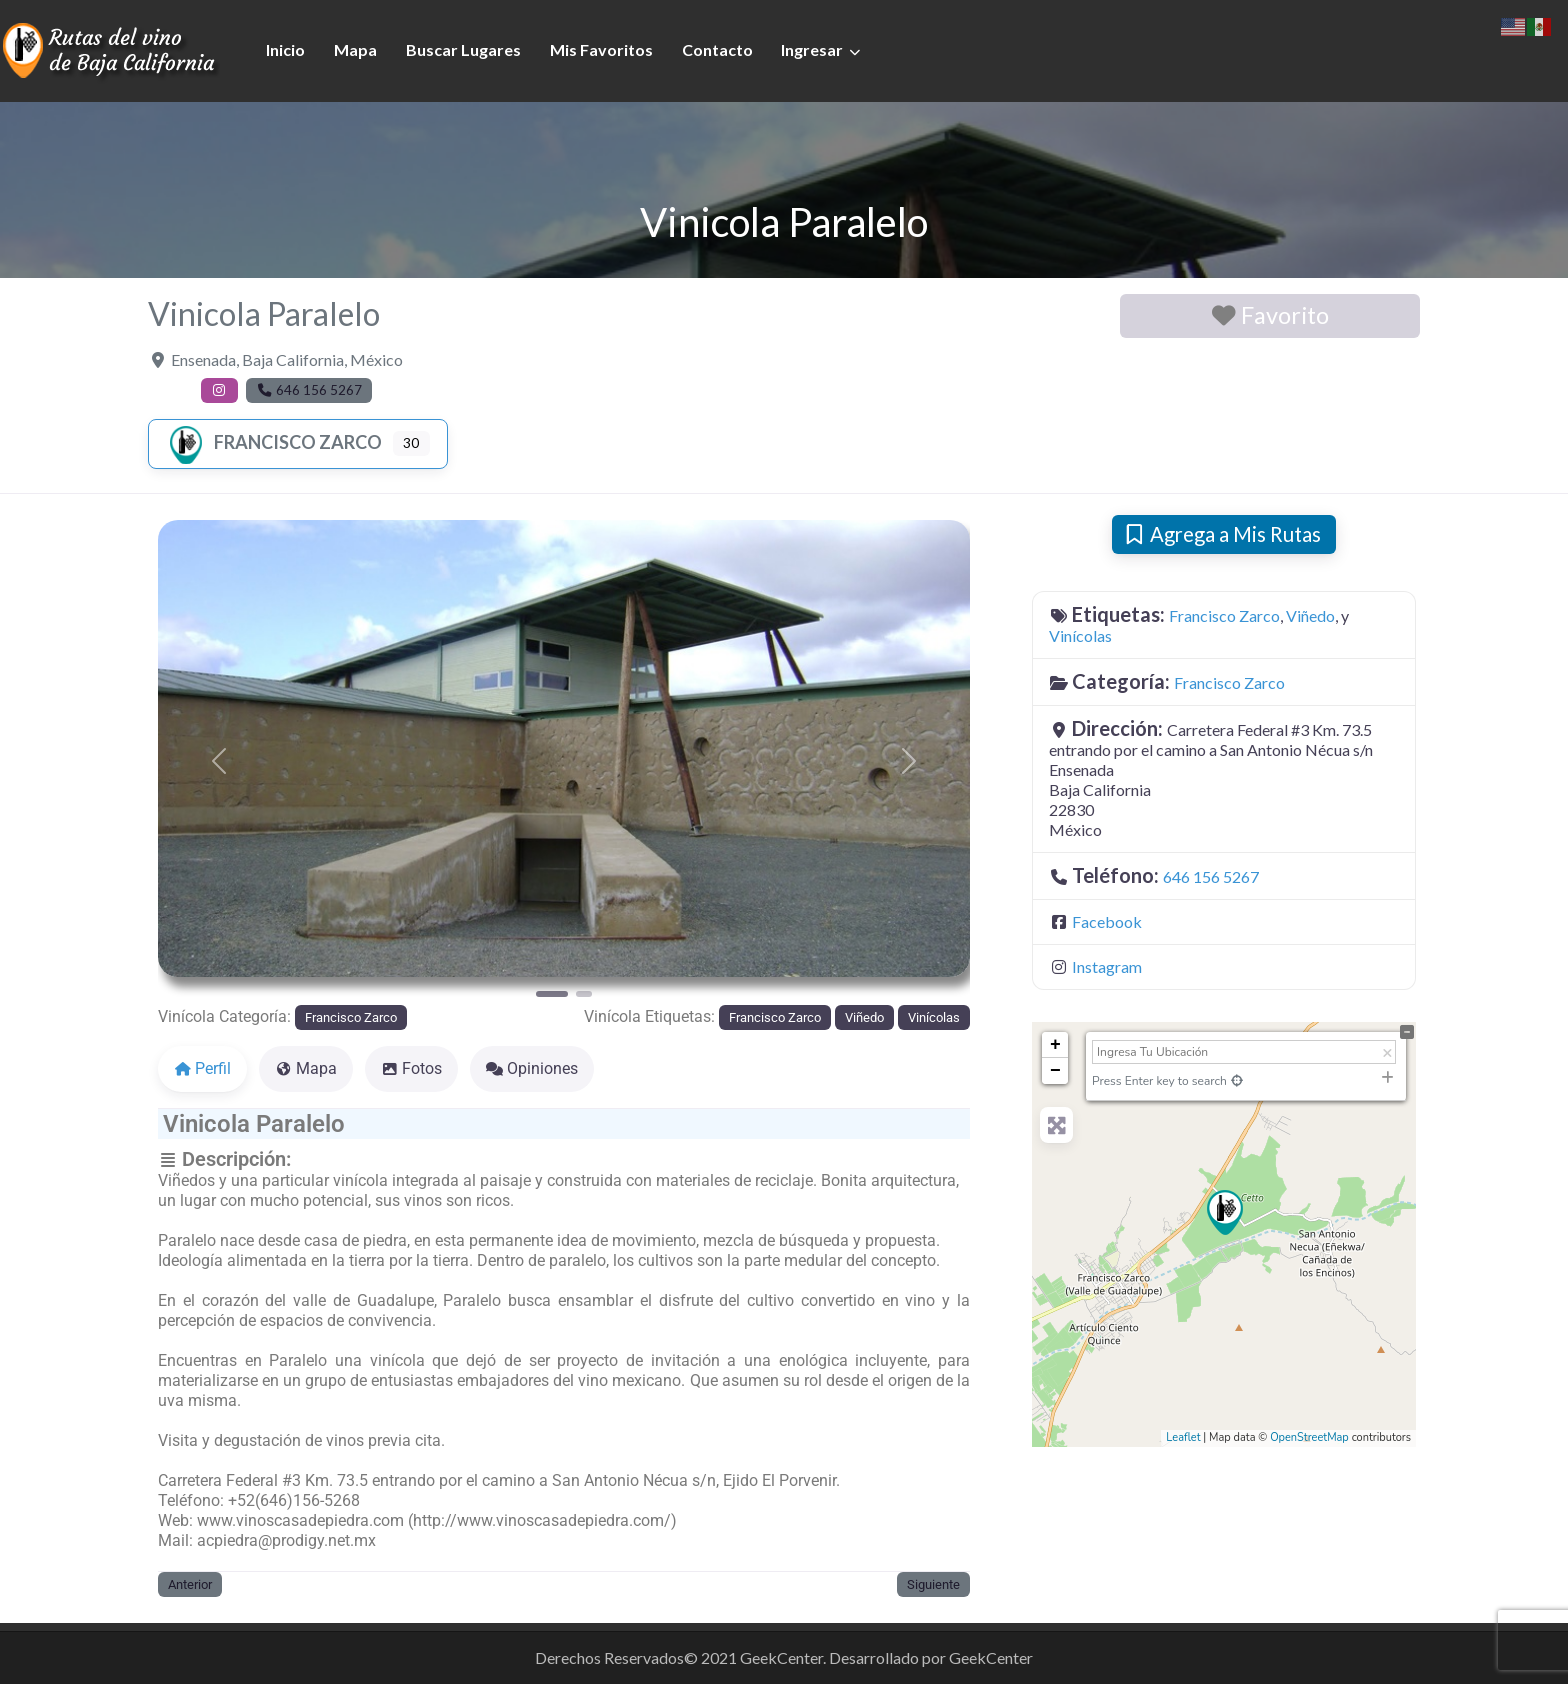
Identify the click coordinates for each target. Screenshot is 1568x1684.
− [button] (1055, 1071)
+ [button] (1055, 1045)
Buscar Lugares (463, 49)
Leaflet (1183, 1437)
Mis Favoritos (601, 49)
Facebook (1107, 921)
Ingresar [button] (812, 49)
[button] (219, 760)
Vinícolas (934, 1017)
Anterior (190, 1584)
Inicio (285, 49)
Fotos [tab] (411, 1068)
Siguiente (933, 1584)
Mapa (355, 49)
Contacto (717, 49)
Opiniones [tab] (532, 1068)
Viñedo (864, 1017)
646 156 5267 (1211, 876)
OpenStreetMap (1309, 1437)
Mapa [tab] (306, 1068)
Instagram (1107, 966)
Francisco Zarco (274, 442)
